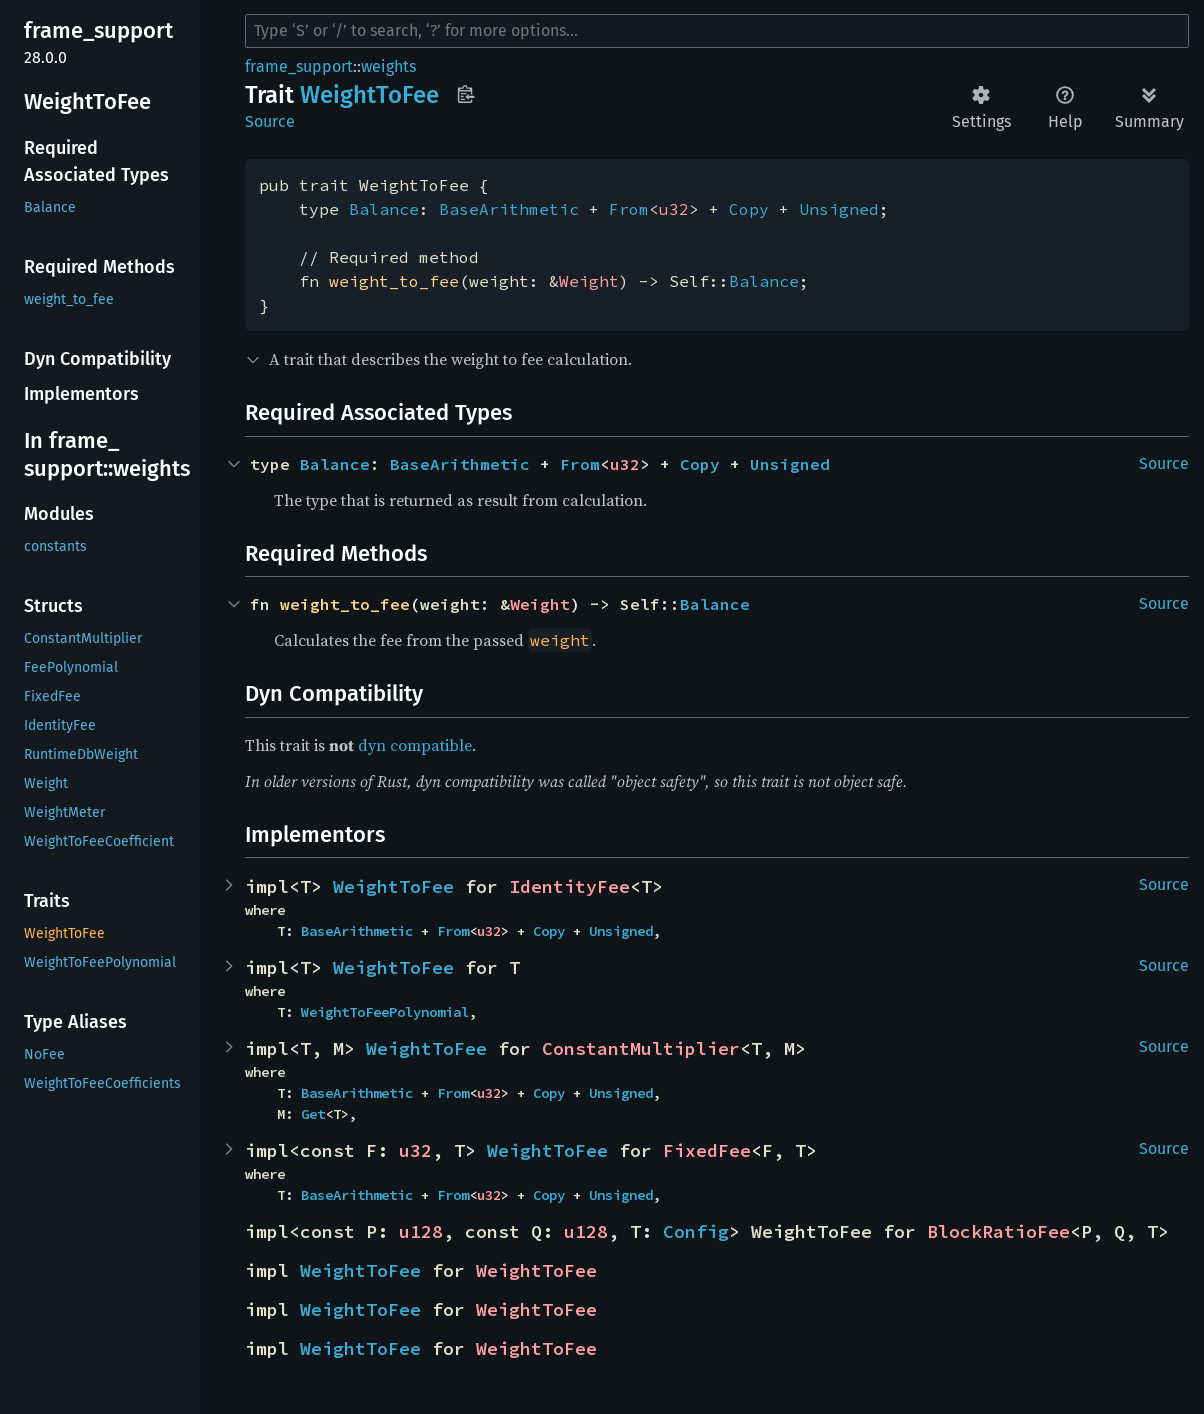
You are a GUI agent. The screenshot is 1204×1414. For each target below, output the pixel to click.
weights (388, 66)
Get (313, 1114)
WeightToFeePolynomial (385, 1012)
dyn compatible (415, 745)
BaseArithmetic (509, 209)
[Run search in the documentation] (717, 31)
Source (270, 121)
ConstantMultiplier (641, 1048)
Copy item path (465, 94)
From (629, 209)
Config (696, 1231)
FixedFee (707, 1150)
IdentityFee (569, 886)
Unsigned (839, 209)
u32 (674, 209)
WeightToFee (393, 886)
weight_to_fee (394, 281)
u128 (421, 1231)
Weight (589, 281)
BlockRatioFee (998, 1231)
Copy (749, 209)
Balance (384, 209)
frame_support (299, 66)
